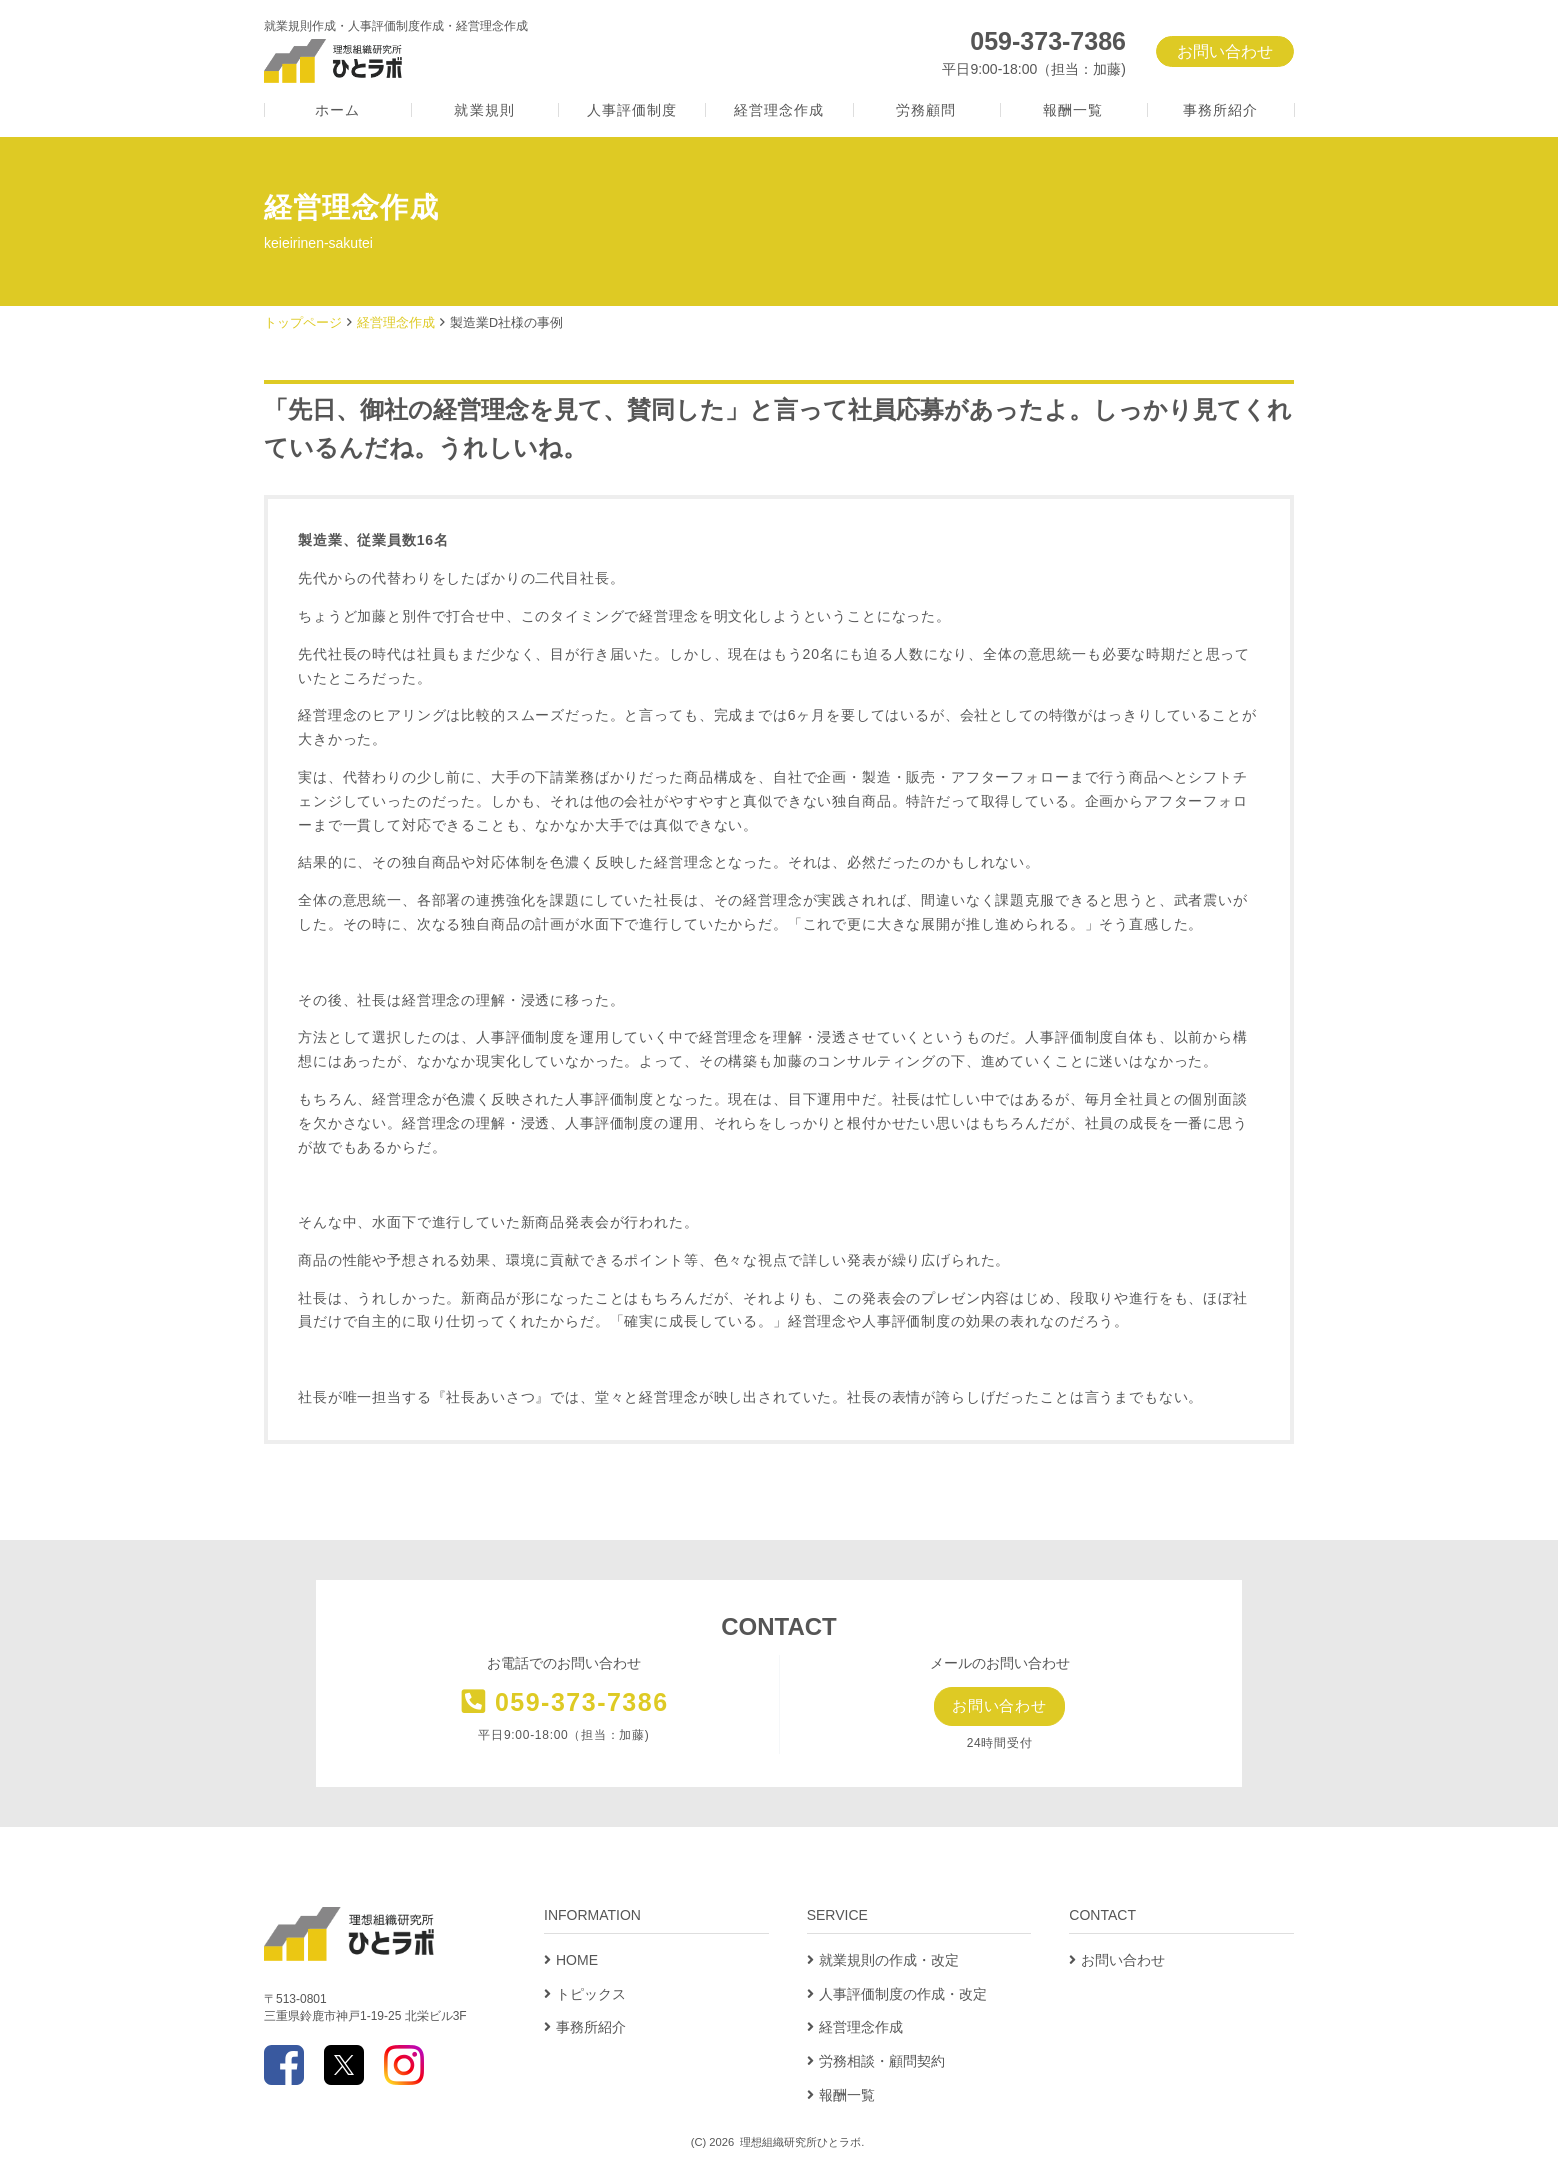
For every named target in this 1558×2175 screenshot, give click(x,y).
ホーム (337, 110)
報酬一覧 (1073, 110)
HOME (577, 1961)
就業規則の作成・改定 (889, 1961)
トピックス (591, 1995)
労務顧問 (926, 110)
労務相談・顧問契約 (882, 2063)
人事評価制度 (632, 110)
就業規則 (484, 110)
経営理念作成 (779, 110)
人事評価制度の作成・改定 (903, 1995)
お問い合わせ (1225, 51)
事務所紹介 (1221, 110)
